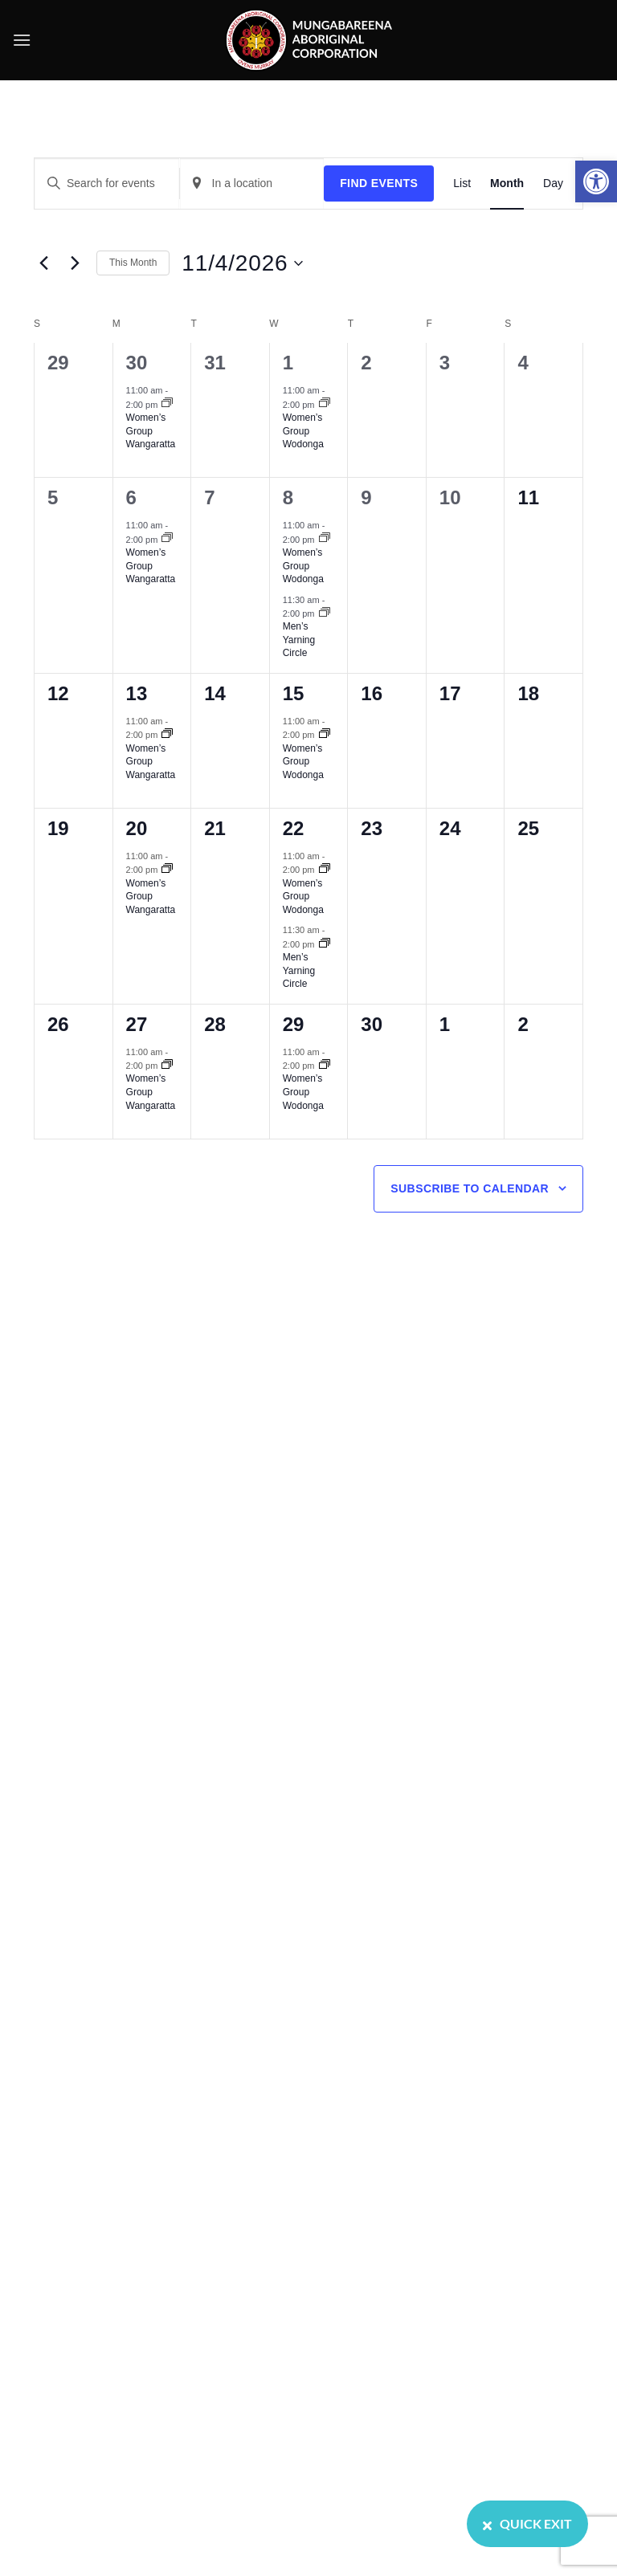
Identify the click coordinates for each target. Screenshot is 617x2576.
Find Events (379, 183)
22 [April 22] (293, 828)
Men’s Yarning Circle (299, 639)
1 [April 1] (288, 362)
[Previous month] (43, 263)
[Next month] (74, 263)
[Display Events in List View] (462, 183)
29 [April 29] (293, 1024)
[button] (596, 181)
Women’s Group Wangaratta (151, 431)
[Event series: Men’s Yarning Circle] (324, 613)
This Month (133, 262)
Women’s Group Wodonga (303, 431)
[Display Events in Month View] (507, 183)
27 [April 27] (137, 1024)
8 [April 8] (288, 497)
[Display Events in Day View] (553, 183)
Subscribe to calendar (469, 1188)
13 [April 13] (137, 693)
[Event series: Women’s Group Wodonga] (324, 404)
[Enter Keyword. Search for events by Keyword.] (107, 183)
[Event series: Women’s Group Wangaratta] (167, 404)
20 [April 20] (137, 828)
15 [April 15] (293, 693)
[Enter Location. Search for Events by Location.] (252, 183)
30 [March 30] (137, 362)
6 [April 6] (131, 497)
